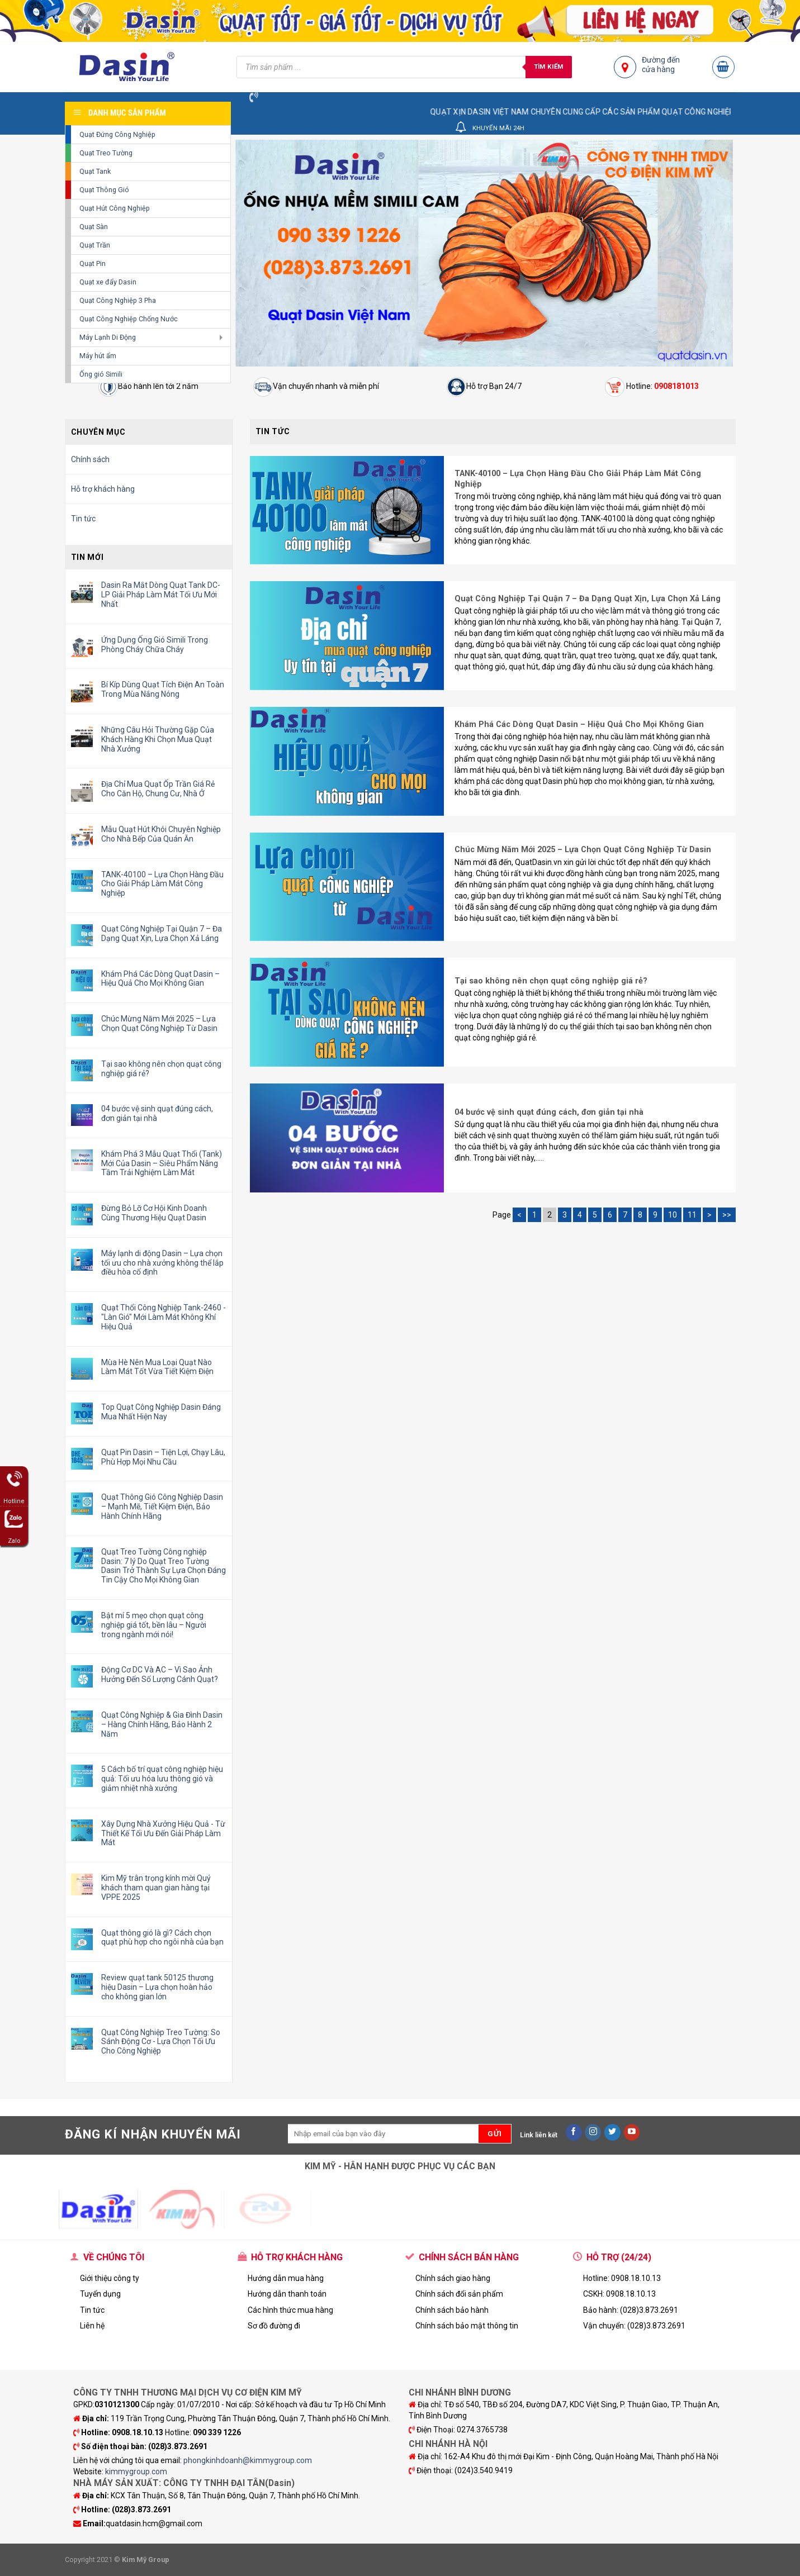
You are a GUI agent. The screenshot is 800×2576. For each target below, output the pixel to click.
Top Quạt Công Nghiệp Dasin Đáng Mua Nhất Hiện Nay (161, 1412)
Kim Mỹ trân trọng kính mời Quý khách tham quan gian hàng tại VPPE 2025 (156, 1888)
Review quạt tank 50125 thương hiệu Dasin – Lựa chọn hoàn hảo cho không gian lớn (157, 1987)
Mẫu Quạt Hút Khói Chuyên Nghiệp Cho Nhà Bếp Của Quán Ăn (161, 834)
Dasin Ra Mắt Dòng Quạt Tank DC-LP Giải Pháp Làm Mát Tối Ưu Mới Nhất (160, 595)
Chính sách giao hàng (452, 2278)
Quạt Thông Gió (104, 190)
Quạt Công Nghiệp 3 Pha (117, 300)
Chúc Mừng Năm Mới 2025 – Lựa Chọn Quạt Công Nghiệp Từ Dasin (159, 1023)
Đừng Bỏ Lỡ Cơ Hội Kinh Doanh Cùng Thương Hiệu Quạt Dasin (154, 1213)
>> (726, 1214)
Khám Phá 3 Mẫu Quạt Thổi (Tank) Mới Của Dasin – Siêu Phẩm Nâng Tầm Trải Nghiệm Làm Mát (161, 1163)
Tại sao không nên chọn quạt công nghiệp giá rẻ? (161, 1068)
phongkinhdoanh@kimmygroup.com (247, 2460)
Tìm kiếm (549, 66)
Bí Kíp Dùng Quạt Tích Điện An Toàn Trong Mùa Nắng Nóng (162, 689)
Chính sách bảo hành (452, 2310)
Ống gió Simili (100, 374)
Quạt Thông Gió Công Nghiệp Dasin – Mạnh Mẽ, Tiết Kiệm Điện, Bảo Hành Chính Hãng (162, 1506)
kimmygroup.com (136, 2471)
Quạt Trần (94, 245)
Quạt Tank (95, 171)
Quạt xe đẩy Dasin (107, 282)
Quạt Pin (92, 263)
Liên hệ (92, 2325)
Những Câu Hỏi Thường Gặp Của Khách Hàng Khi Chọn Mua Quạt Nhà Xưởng (157, 739)
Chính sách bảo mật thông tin (466, 2325)
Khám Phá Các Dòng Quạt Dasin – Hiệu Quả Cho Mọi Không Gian (160, 978)
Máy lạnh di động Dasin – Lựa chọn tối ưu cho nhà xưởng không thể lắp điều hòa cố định (162, 1263)
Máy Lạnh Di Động (107, 337)
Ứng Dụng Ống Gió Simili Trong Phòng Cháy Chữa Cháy (154, 644)
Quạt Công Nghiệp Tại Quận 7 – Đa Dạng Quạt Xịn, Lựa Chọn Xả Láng (161, 933)
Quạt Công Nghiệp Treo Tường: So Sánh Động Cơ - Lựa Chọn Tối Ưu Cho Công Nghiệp (160, 2042)
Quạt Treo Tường (105, 153)
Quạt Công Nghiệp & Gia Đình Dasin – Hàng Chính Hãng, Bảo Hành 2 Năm (162, 1724)
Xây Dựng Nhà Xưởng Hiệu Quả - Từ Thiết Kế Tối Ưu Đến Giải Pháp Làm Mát (163, 1833)
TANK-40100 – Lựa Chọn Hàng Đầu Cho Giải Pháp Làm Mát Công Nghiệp (162, 884)
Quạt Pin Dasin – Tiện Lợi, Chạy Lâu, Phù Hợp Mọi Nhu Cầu (163, 1457)
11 (692, 1214)
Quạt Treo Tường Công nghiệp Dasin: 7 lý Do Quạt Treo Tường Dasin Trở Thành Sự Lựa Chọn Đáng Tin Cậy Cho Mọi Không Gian (163, 1565)
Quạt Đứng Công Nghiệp (117, 134)
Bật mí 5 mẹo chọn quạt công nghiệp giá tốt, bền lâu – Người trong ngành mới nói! (153, 1625)
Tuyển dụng (100, 2293)
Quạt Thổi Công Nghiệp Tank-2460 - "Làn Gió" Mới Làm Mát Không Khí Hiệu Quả (163, 1317)
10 (672, 1214)
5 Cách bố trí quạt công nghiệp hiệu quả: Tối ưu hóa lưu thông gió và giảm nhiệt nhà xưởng (162, 1779)
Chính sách (90, 459)
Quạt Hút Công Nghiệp (114, 208)
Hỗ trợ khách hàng (103, 488)
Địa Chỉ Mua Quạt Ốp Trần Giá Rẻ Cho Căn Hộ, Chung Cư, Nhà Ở (158, 789)
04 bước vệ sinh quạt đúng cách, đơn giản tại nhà (157, 1113)
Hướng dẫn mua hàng (286, 2278)
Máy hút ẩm (97, 355)
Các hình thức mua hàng (290, 2310)
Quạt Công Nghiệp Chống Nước (128, 319)
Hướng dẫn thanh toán (287, 2293)
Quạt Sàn (93, 226)
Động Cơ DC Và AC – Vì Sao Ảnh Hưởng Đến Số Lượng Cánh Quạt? (159, 1674)
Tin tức (83, 518)
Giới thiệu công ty (109, 2278)
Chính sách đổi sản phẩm (459, 2293)
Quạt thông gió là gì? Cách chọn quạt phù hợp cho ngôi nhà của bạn (162, 1937)
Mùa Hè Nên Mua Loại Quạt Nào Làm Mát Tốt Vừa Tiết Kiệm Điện (157, 1367)
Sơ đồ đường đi (274, 2325)
